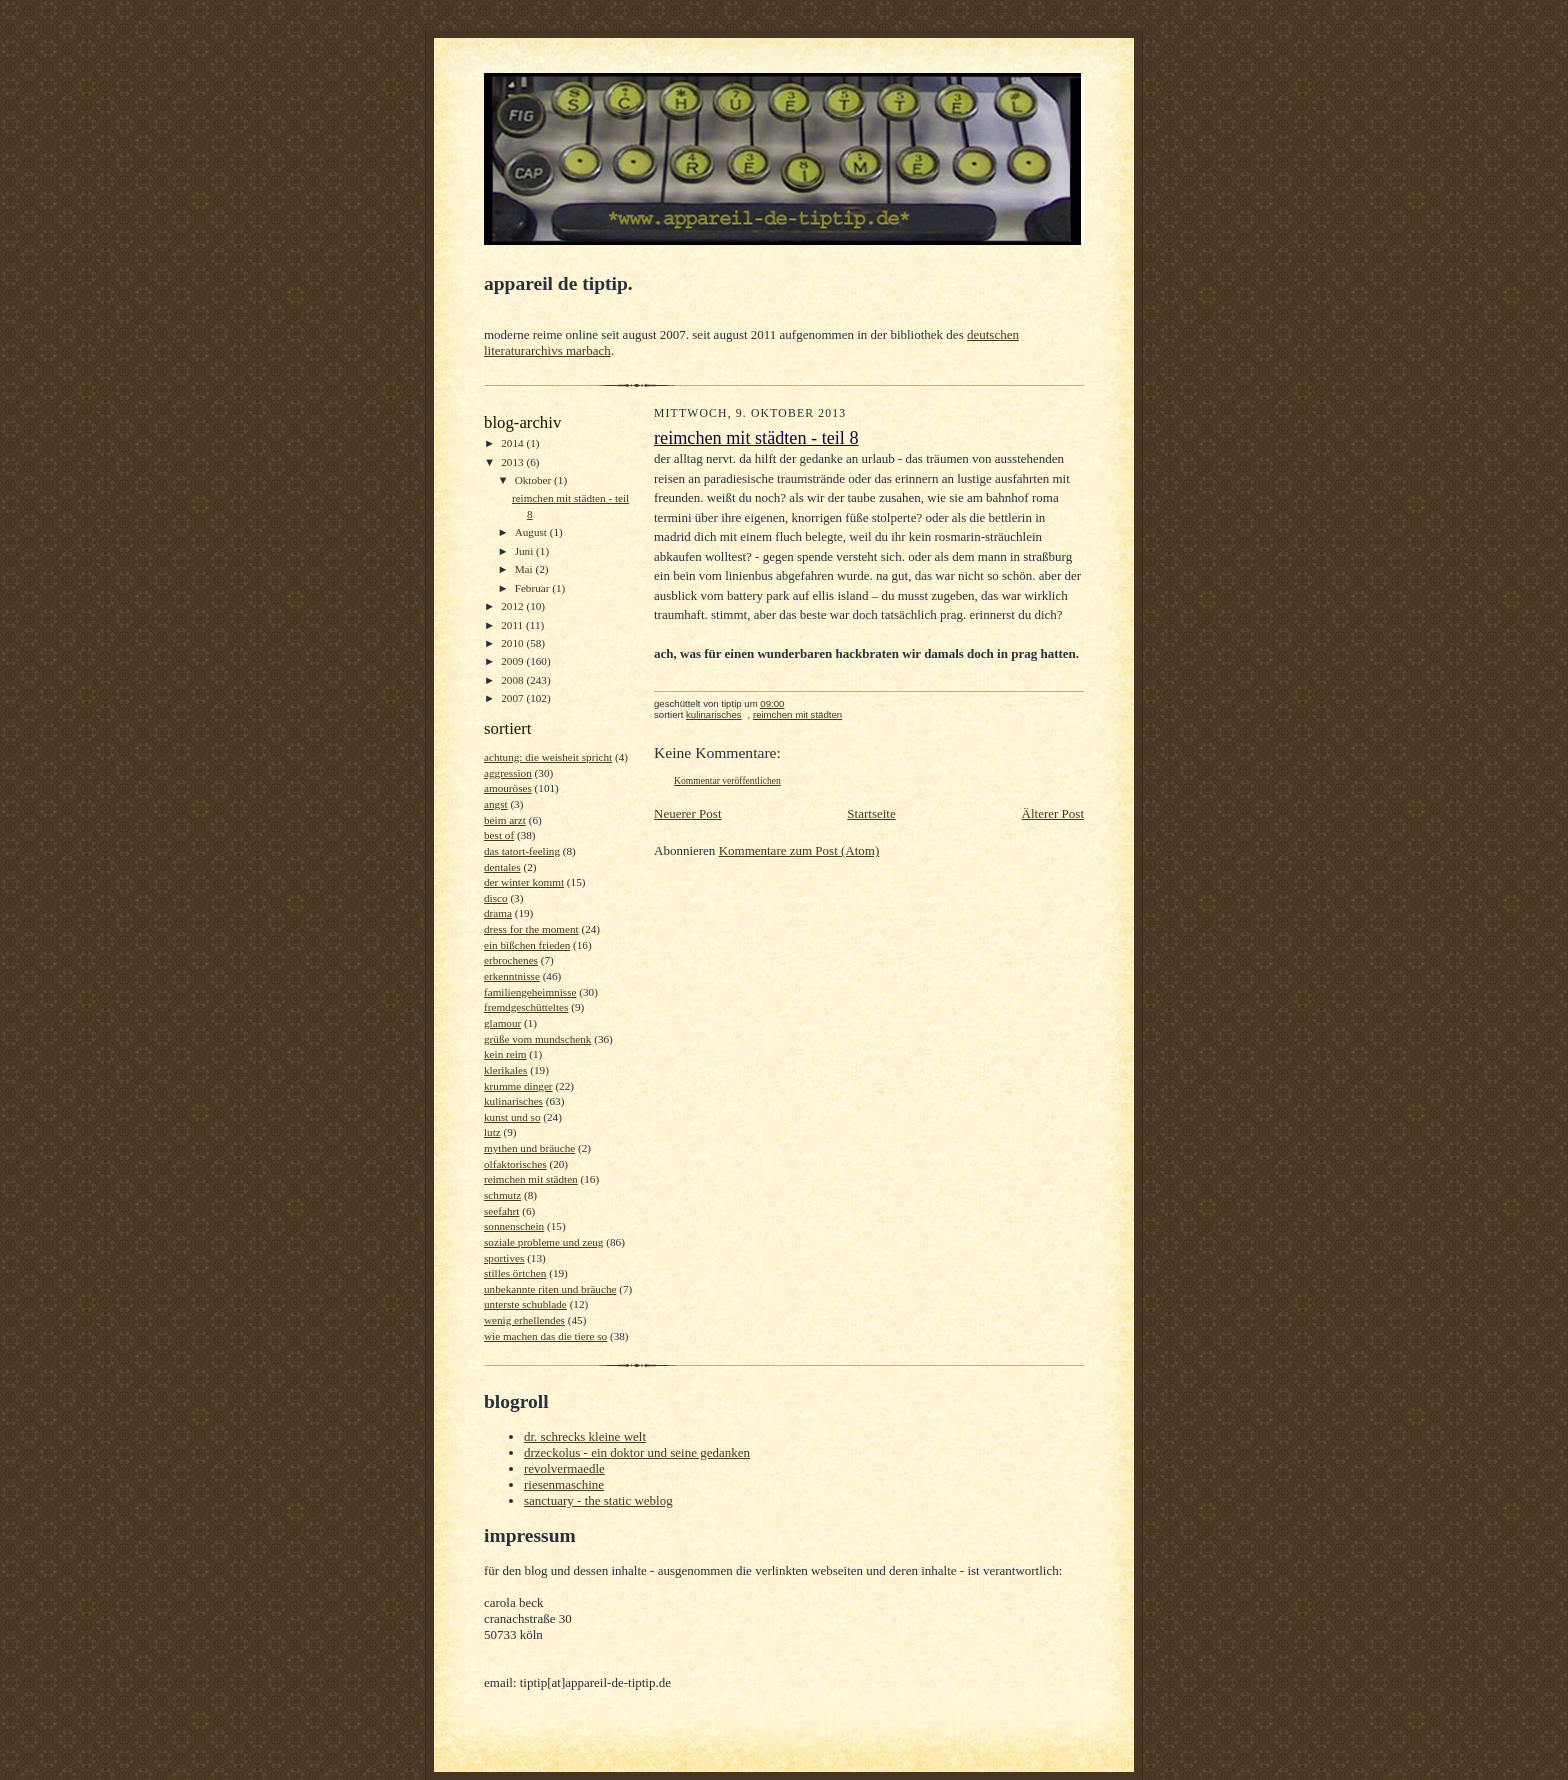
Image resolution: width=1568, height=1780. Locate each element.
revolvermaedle (564, 1468)
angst (496, 804)
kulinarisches (513, 1101)
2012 (513, 606)
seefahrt (501, 1211)
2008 (513, 680)
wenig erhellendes (524, 1320)
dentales (502, 867)
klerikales (505, 1070)
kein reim (505, 1054)
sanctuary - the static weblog (598, 1500)
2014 (513, 443)
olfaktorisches (515, 1164)
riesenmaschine (564, 1484)
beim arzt (505, 820)
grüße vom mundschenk (537, 1039)
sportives (504, 1258)
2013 (513, 462)
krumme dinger (518, 1086)
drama (498, 913)
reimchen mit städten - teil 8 (756, 438)
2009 (513, 661)
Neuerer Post (688, 813)
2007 (513, 698)
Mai (525, 569)
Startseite (871, 813)
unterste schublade (525, 1304)
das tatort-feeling (522, 851)
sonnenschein (514, 1226)
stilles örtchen (515, 1273)
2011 (513, 625)
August (532, 532)
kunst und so (512, 1117)
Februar (534, 588)
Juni (525, 551)
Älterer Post (1053, 813)
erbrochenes (511, 960)
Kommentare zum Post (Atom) (799, 850)
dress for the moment (531, 929)
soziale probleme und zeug (543, 1242)
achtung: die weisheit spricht (548, 757)
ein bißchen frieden (527, 945)
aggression (508, 773)
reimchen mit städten (531, 1179)
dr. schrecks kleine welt (585, 1436)
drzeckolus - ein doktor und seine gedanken (637, 1452)
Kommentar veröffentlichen (727, 780)
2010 (513, 643)
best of (499, 835)
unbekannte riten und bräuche (550, 1289)
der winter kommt (524, 882)
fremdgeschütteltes (526, 1007)
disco (496, 898)
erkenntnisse (512, 976)
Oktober (534, 480)
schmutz (502, 1195)
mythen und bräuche (529, 1148)
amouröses (508, 788)
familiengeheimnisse (530, 992)
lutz (492, 1132)
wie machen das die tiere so (545, 1336)
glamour (502, 1023)
